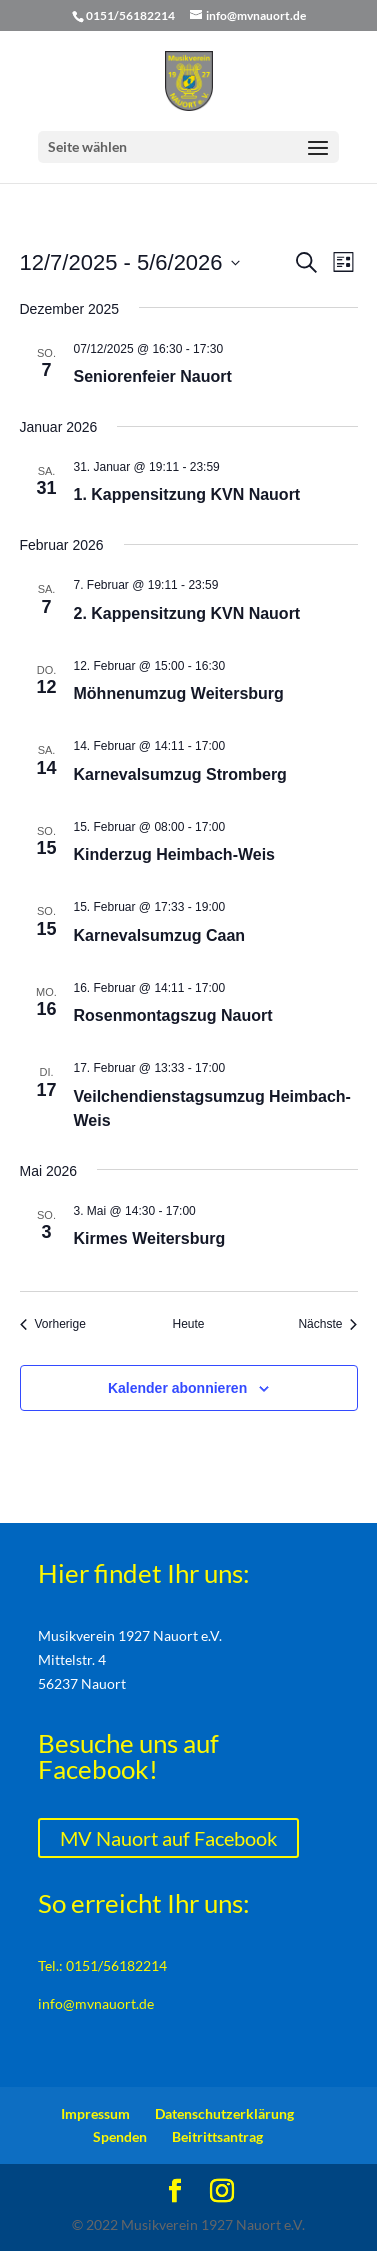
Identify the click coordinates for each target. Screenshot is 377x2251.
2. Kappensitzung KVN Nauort (187, 613)
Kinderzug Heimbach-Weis (175, 854)
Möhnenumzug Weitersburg (179, 693)
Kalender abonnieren (177, 1388)
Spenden (120, 2136)
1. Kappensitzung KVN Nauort (187, 494)
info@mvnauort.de (96, 2003)
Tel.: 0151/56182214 (102, 1965)
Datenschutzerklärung (224, 2113)
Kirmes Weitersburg (150, 1238)
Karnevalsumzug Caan (160, 935)
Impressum (95, 2113)
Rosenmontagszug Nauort (173, 1015)
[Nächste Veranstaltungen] (327, 1324)
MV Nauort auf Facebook (168, 1838)
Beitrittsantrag (217, 2136)
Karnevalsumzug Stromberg (180, 774)
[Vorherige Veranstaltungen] (53, 1324)
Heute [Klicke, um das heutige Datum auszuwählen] (188, 1324)
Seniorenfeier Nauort (153, 376)
